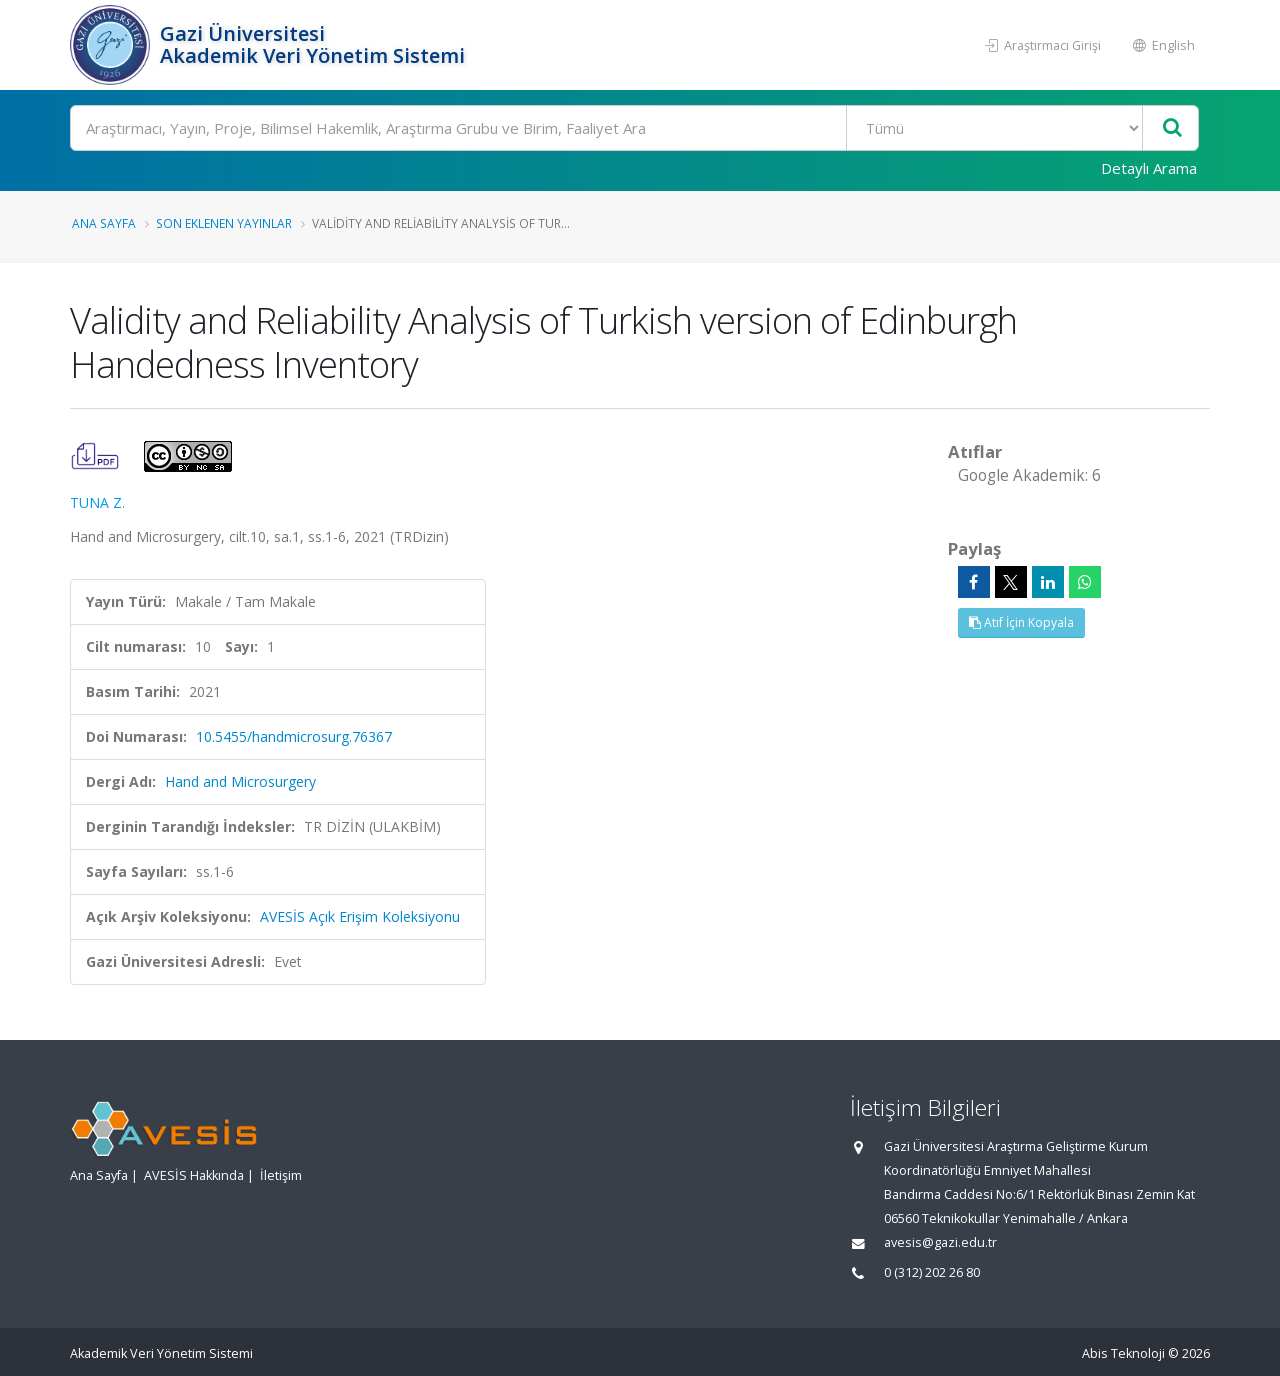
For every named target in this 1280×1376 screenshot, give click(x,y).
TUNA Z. (97, 502)
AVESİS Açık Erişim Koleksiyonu (360, 916)
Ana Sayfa (104, 223)
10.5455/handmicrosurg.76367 (294, 736)
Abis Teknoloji (1123, 1353)
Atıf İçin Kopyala (1021, 622)
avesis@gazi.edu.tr (940, 1242)
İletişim (281, 1175)
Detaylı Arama (1149, 168)
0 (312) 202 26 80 (932, 1272)
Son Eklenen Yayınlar (224, 223)
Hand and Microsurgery (240, 781)
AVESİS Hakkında (194, 1175)
